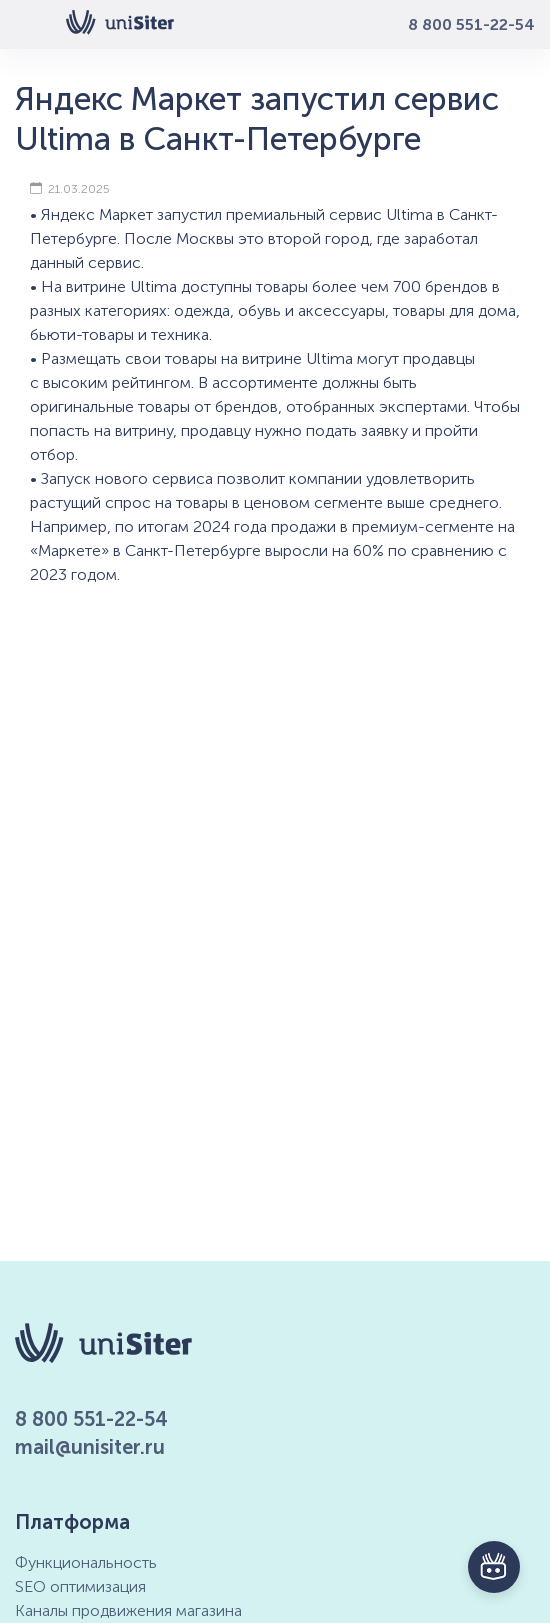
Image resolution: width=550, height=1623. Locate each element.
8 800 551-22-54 (471, 24)
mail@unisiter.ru (90, 1447)
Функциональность (86, 1562)
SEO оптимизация (80, 1586)
